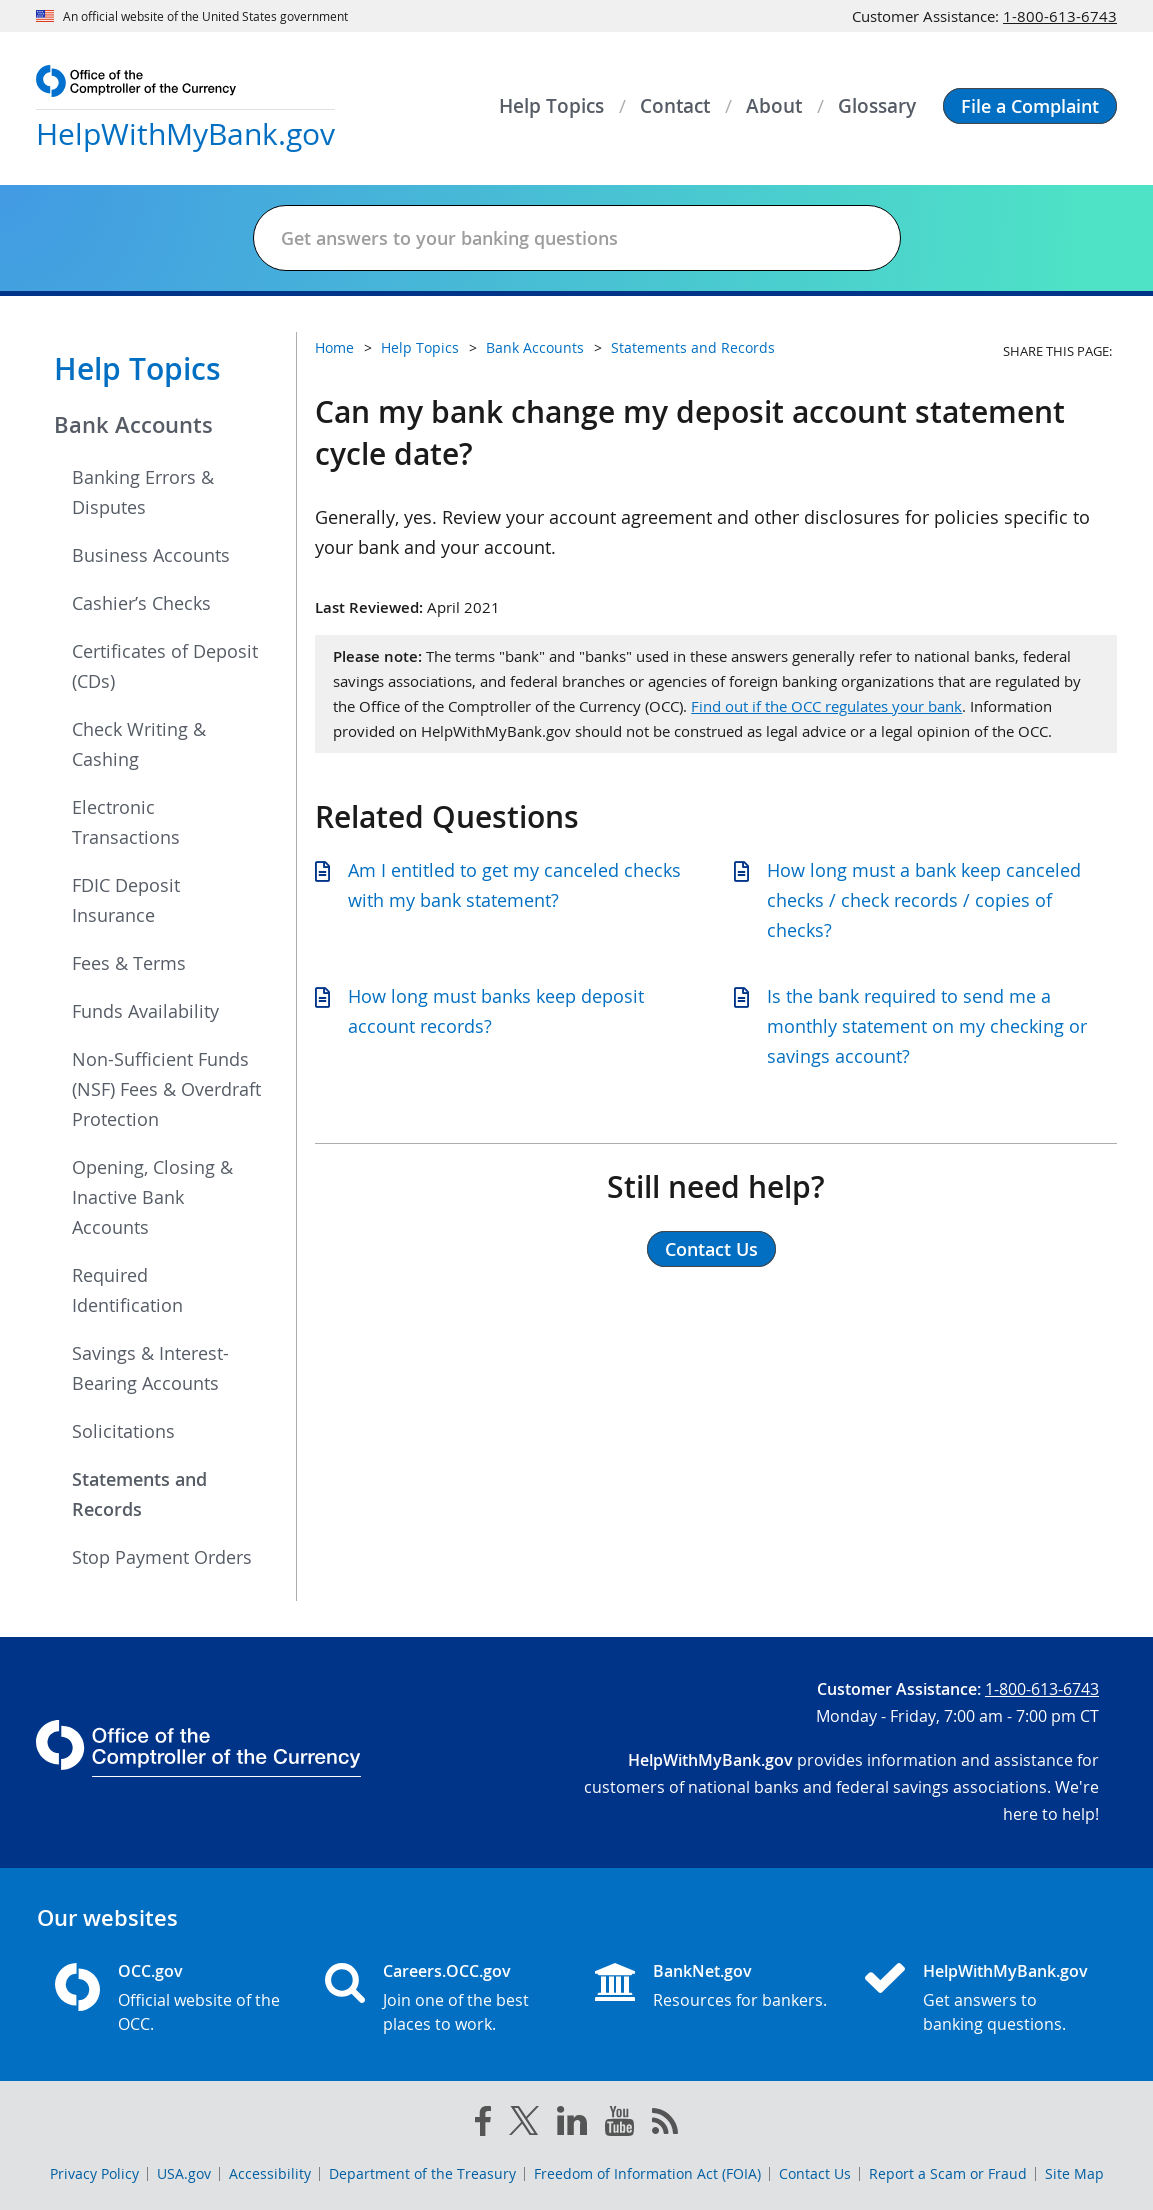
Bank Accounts (133, 425)
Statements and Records (139, 1494)
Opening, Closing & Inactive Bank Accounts (152, 1197)
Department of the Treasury (422, 2173)
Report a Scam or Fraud (948, 2173)
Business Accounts (151, 555)
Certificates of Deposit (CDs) (165, 666)
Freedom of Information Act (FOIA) (647, 2173)
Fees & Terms (129, 963)
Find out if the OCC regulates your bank (826, 706)
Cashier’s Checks (141, 603)
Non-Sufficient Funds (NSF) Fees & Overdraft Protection (166, 1089)
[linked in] (572, 2124)
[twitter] (524, 2125)
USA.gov (184, 2173)
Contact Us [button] (711, 1249)
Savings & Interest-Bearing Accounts (150, 1368)
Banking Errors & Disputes (143, 492)
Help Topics (137, 369)
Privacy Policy (94, 2173)
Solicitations (123, 1431)
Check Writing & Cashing (139, 744)
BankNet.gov (702, 1971)
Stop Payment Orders (162, 1557)
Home (334, 347)
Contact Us (815, 2173)
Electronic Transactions (126, 822)
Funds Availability (145, 1011)
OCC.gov (150, 1971)
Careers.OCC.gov (447, 1971)
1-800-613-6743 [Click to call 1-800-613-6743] (1060, 16)
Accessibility (270, 2173)
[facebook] (483, 2125)
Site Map (1074, 2173)
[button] (1030, 106)
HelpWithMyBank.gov (1005, 1971)
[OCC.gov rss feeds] (665, 2125)
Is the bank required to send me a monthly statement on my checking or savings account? (927, 1026)
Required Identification (127, 1290)
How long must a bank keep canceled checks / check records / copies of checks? (924, 900)
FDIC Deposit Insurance (126, 900)
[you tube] (619, 2125)
